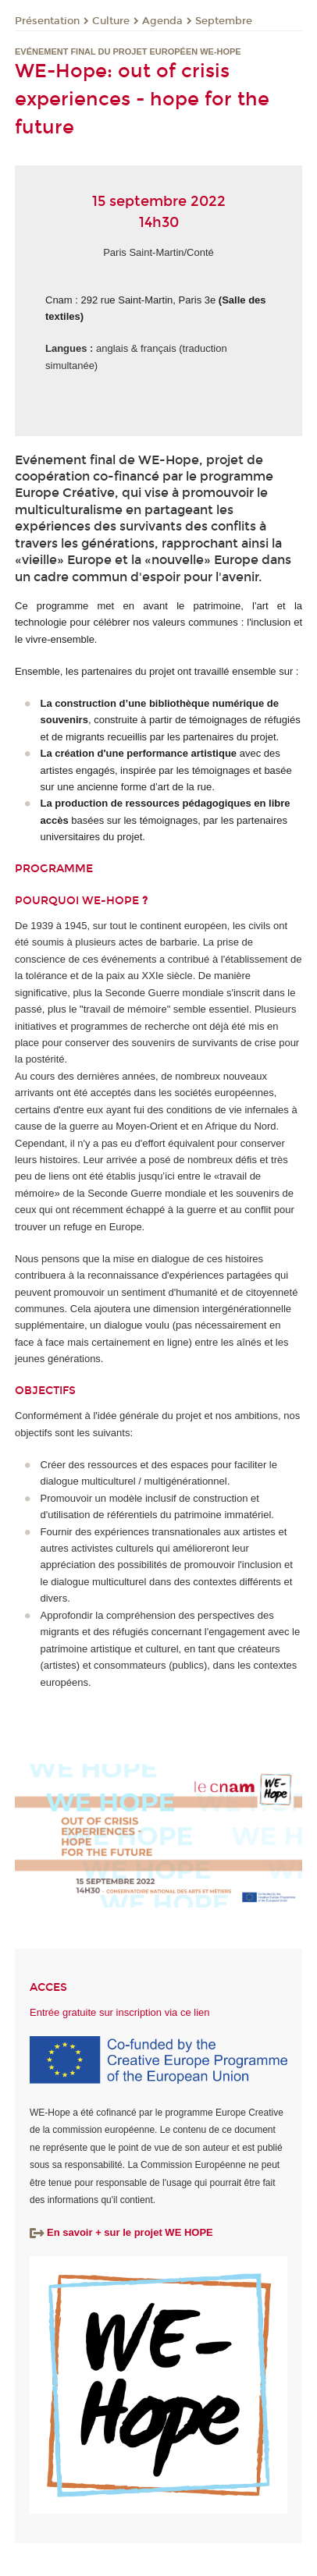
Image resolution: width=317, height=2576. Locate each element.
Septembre (223, 21)
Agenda (162, 21)
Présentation (47, 21)
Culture (111, 21)
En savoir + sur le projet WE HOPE (121, 2232)
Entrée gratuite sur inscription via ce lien (120, 2012)
